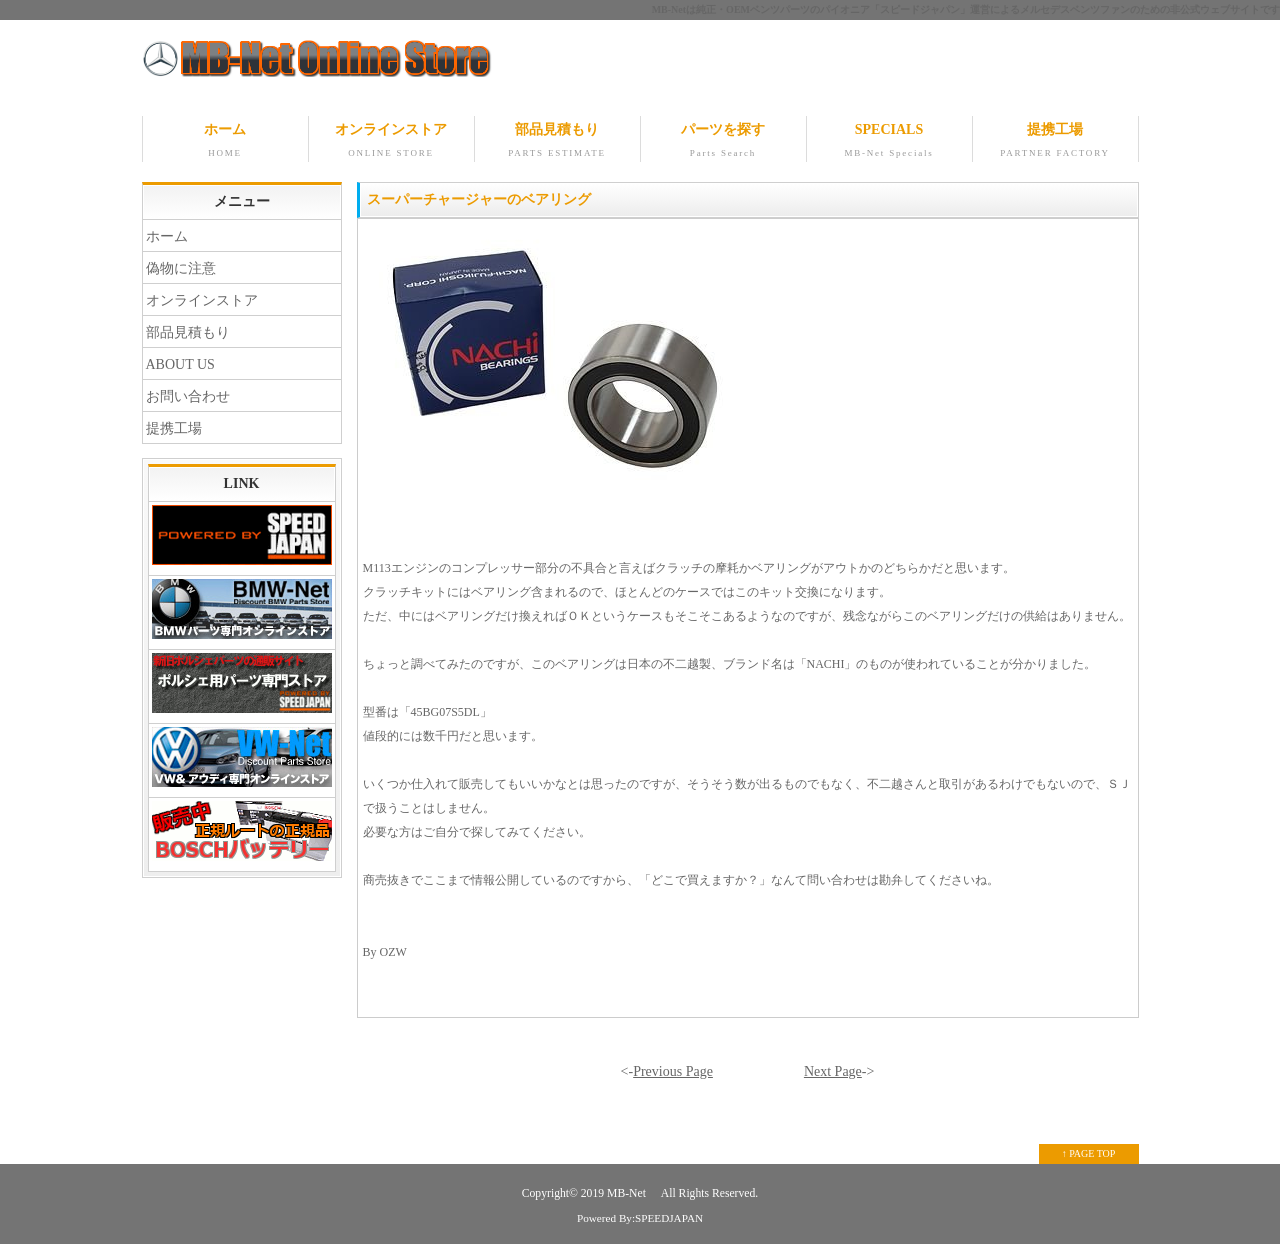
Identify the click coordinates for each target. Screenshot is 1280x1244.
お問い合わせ (188, 396)
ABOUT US (180, 364)
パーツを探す (723, 142)
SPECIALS (889, 142)
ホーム (225, 142)
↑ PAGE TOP (1089, 1153)
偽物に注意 (181, 268)
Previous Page (673, 1071)
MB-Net (628, 1193)
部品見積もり (557, 142)
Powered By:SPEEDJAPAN (640, 1218)
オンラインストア (391, 142)
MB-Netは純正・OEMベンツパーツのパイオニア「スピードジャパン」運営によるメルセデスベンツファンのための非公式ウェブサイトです (966, 9)
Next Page (833, 1071)
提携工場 (1055, 142)
